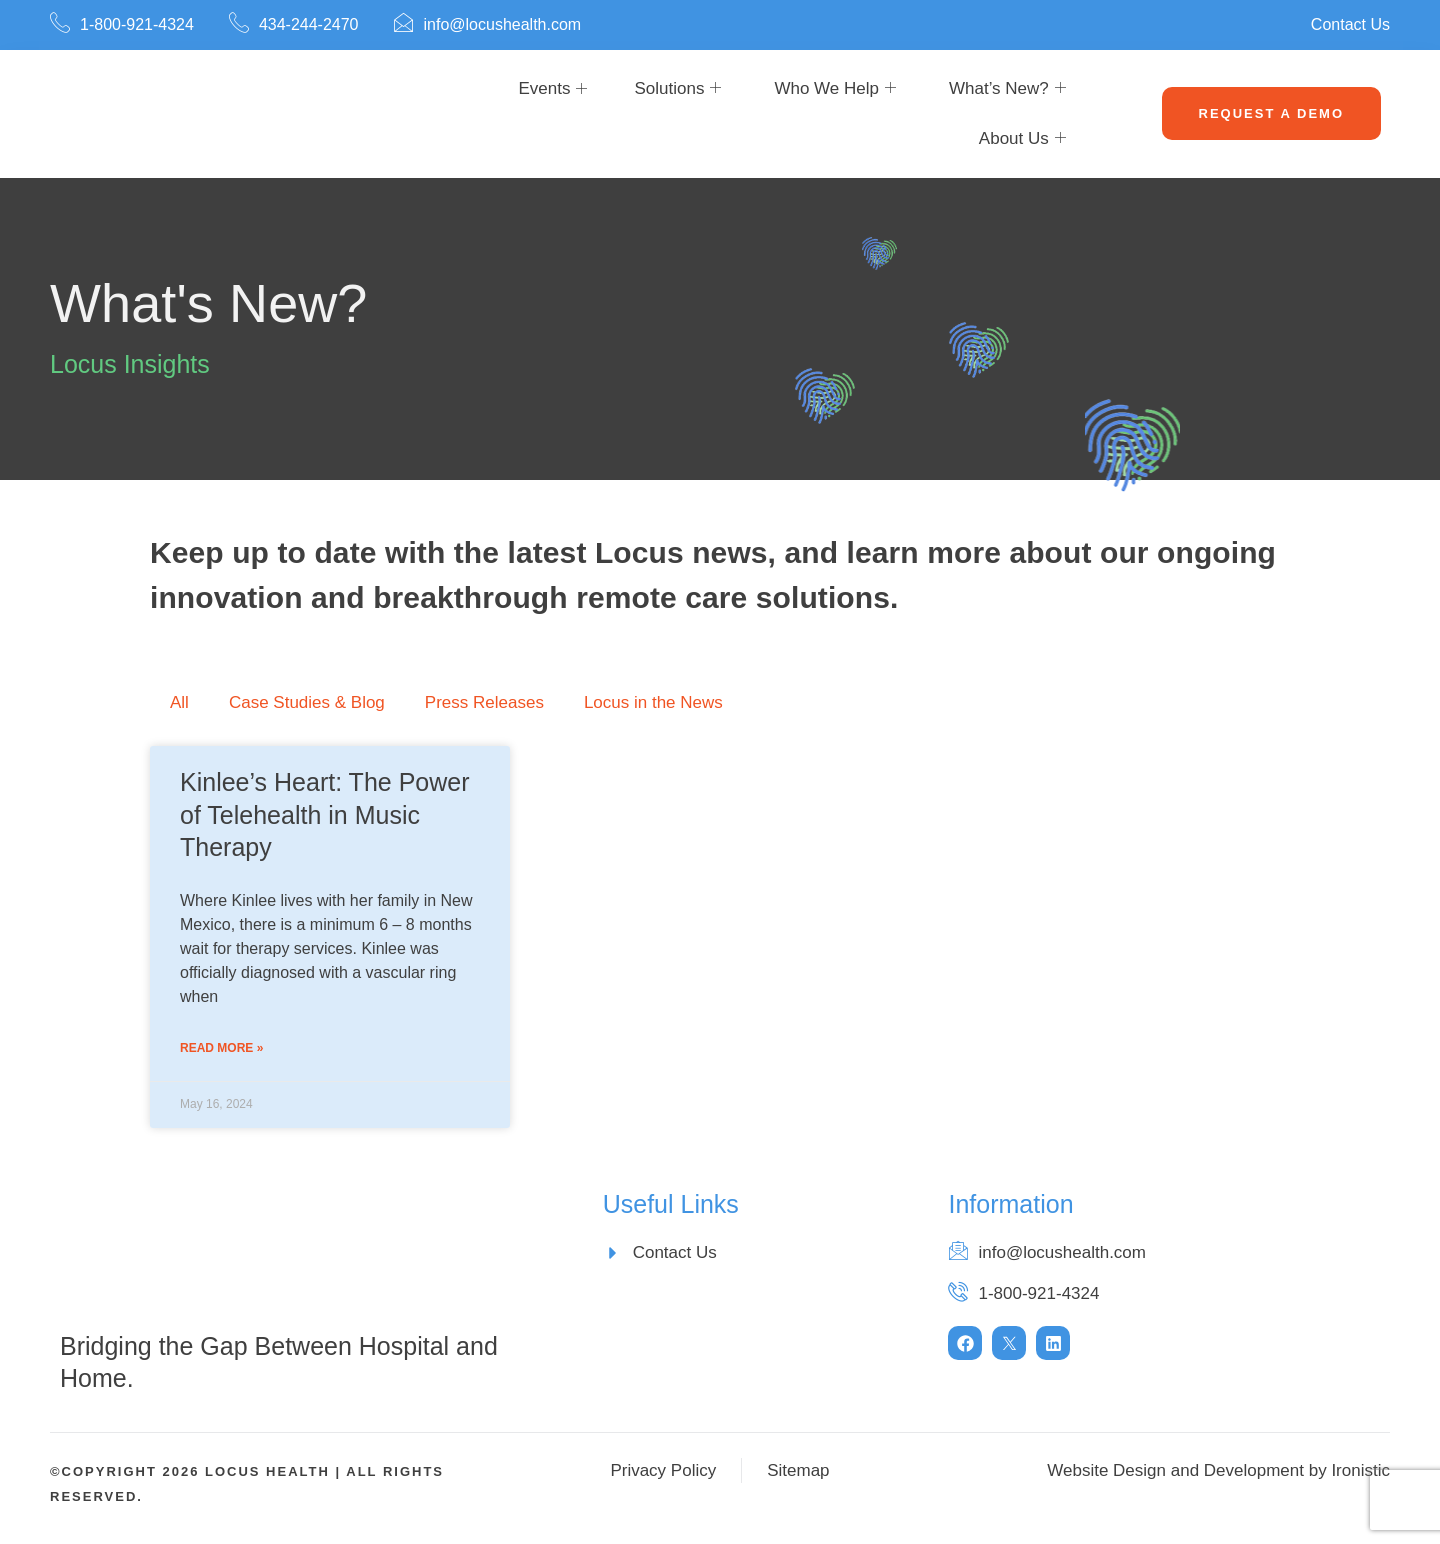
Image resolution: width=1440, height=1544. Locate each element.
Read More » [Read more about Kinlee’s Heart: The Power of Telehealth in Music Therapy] (221, 1048)
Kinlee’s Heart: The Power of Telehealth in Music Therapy (325, 814)
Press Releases (484, 702)
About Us (1022, 139)
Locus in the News (653, 702)
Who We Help (835, 89)
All (179, 702)
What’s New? (1007, 89)
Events (544, 88)
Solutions (677, 89)
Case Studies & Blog (307, 702)
